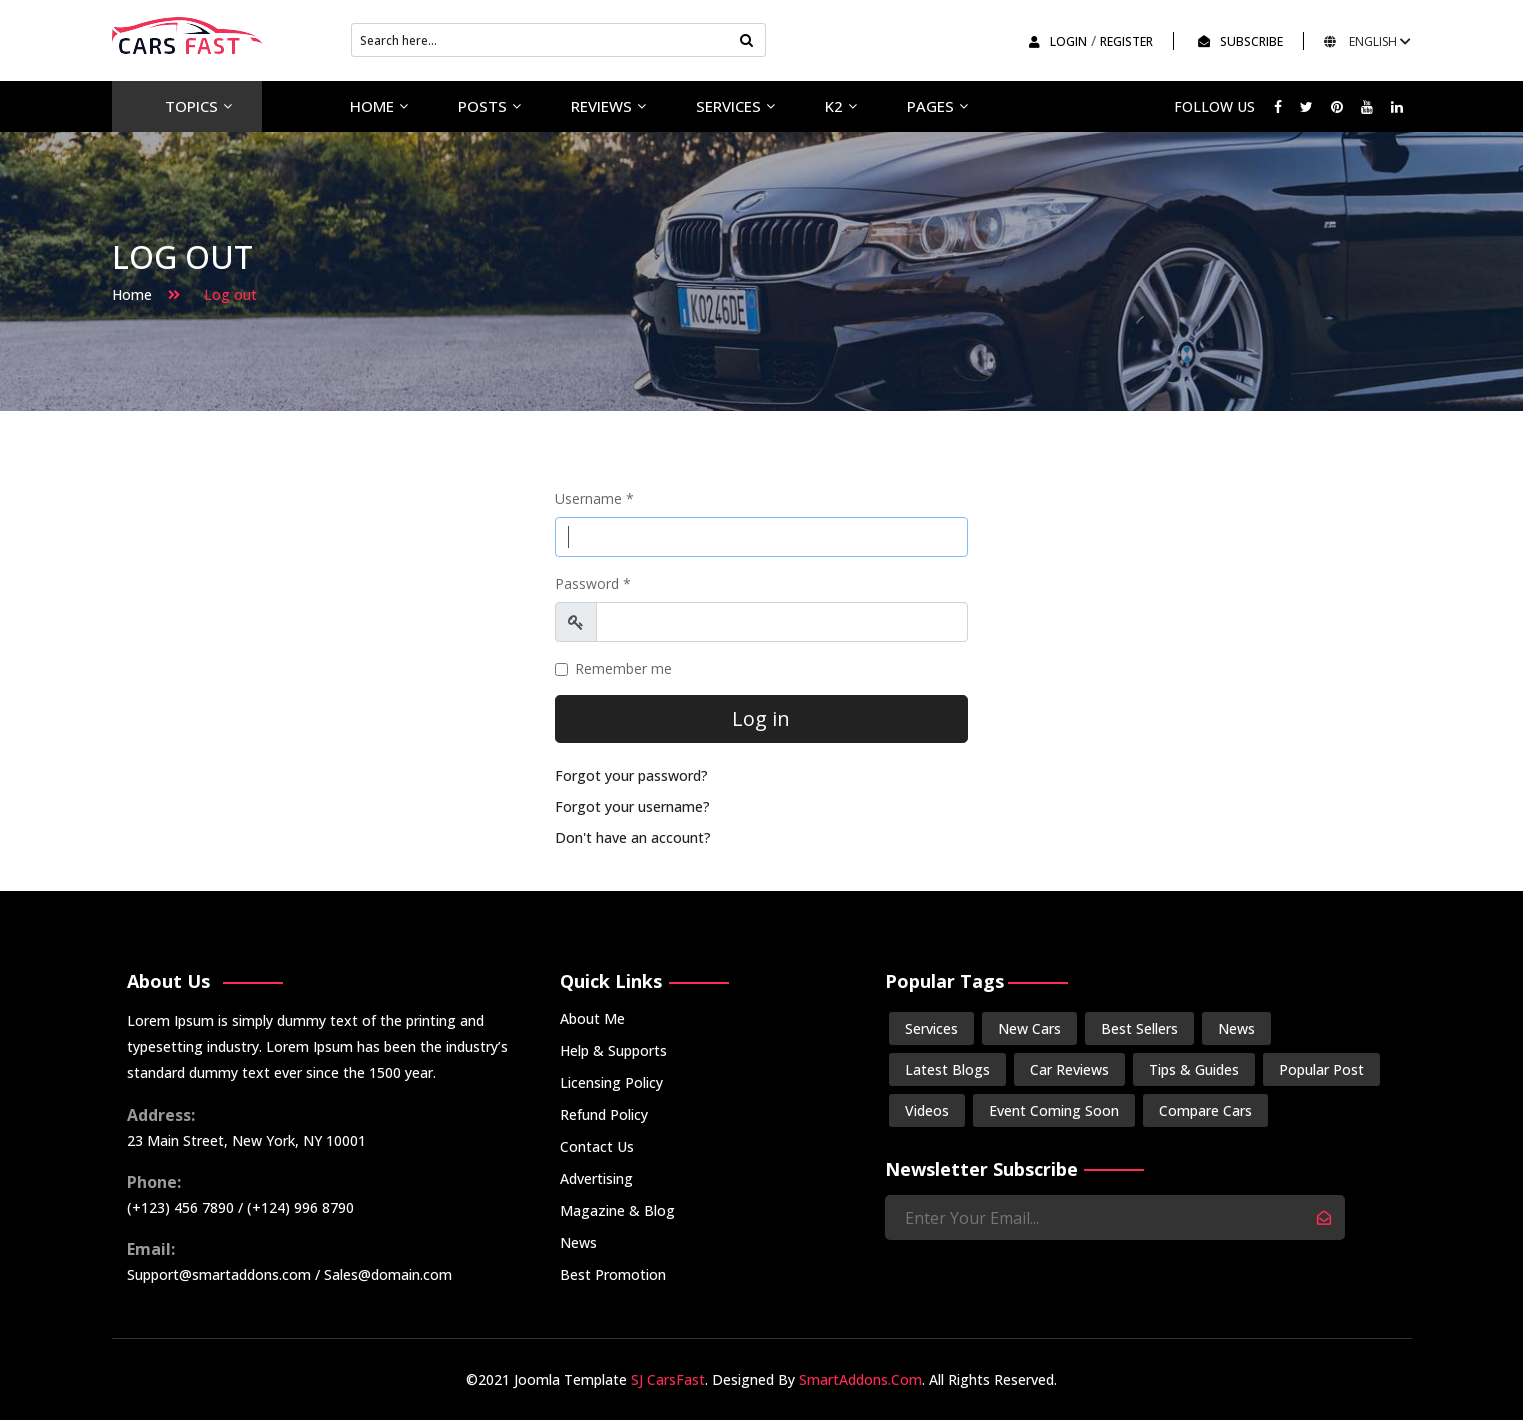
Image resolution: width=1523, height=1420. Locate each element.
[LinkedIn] (1397, 106)
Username (594, 498)
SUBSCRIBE (1240, 41)
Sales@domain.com (388, 1274)
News (578, 1242)
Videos (927, 1110)
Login (1058, 41)
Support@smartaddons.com (219, 1274)
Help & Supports (613, 1050)
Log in (761, 718)
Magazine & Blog (617, 1210)
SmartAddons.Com (860, 1379)
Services (728, 106)
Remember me (623, 668)
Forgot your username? (632, 806)
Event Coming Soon (1054, 1110)
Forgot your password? (631, 775)
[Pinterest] (1337, 106)
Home (372, 106)
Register (1126, 41)
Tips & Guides (1194, 1069)
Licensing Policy (611, 1082)
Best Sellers (1139, 1028)
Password (593, 583)
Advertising (596, 1178)
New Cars (1029, 1028)
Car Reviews (1069, 1069)
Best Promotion (613, 1274)
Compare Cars (1205, 1110)
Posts (482, 106)
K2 (834, 106)
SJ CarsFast (668, 1379)
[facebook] (1278, 106)
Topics (191, 106)
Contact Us (597, 1146)
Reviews (601, 106)
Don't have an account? (633, 837)
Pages (930, 106)
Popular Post (1321, 1069)
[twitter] (1306, 106)
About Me (592, 1018)
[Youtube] (1367, 106)
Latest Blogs (947, 1069)
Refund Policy (604, 1114)
